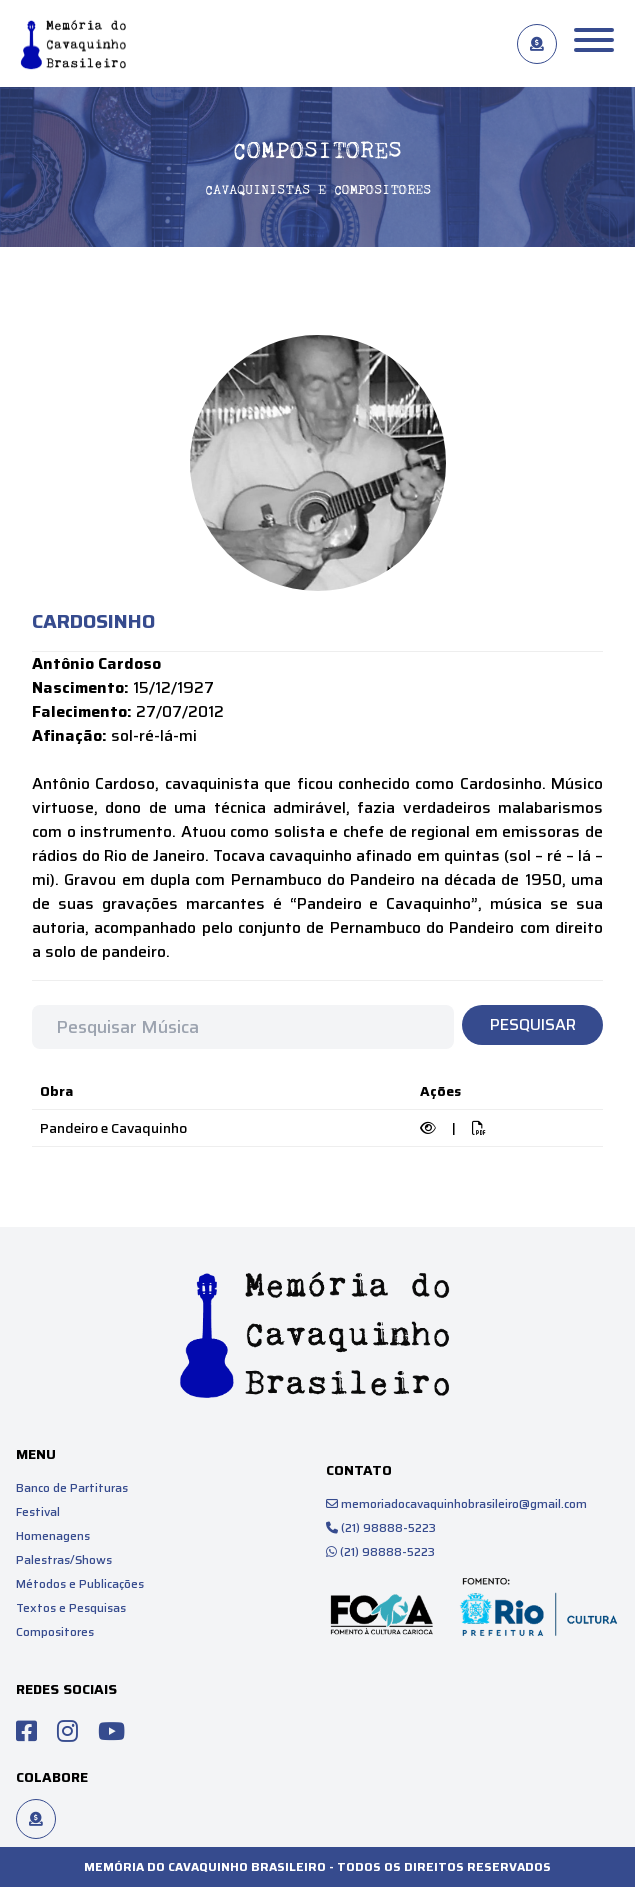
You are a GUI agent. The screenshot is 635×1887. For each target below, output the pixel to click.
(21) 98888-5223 (381, 1527)
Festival (38, 1511)
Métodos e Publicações (80, 1583)
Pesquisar (533, 1024)
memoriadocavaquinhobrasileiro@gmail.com (456, 1503)
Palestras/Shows (64, 1559)
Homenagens (53, 1535)
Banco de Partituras (72, 1487)
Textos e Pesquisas (71, 1607)
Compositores (55, 1631)
